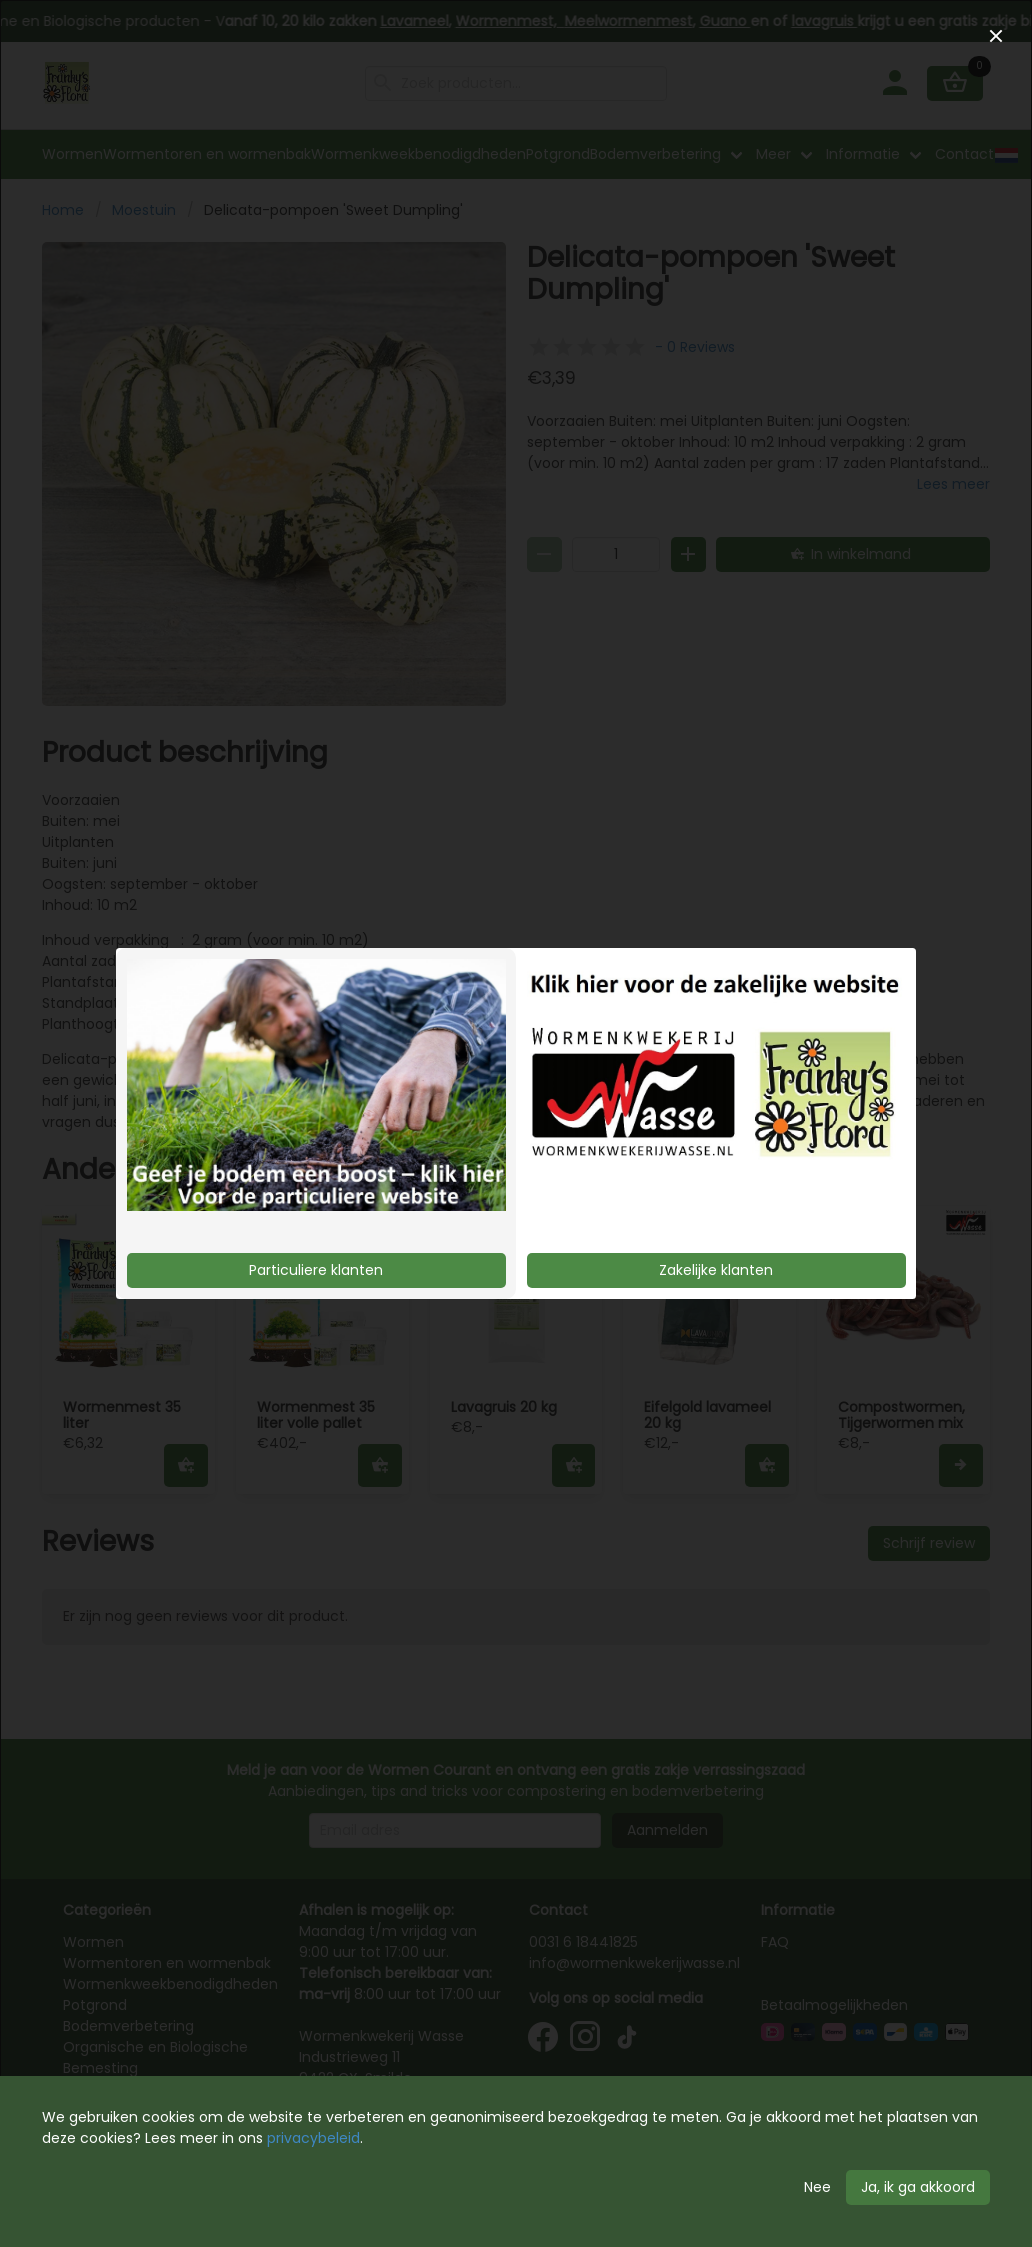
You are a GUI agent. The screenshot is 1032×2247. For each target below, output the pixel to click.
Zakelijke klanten (716, 1270)
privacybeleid (313, 2138)
